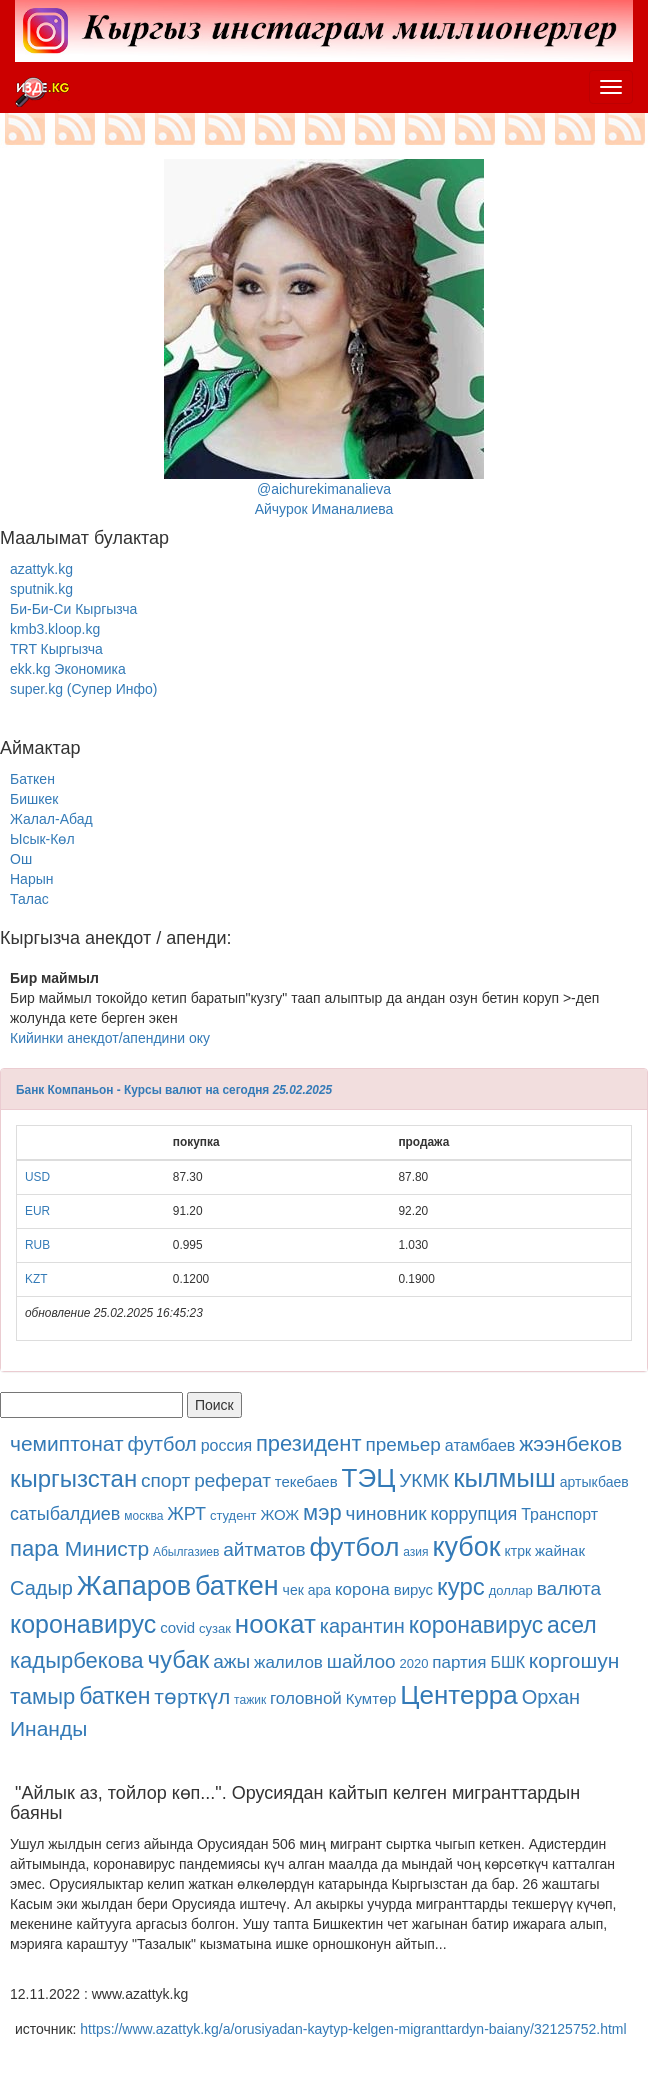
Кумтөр (371, 1698)
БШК (507, 1662)
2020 (414, 1663)
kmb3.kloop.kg (55, 629)
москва (143, 1516)
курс (461, 1586)
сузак (215, 1628)
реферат (232, 1480)
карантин (362, 1626)
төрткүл (192, 1696)
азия (415, 1552)
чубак (179, 1659)
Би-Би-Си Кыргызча (73, 609)
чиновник (386, 1513)
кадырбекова (77, 1660)
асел (572, 1625)
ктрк (518, 1551)
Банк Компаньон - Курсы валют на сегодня (142, 1090)
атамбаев (480, 1445)
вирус (413, 1589)
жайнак (560, 1550)
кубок (466, 1547)
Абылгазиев (186, 1552)
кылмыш (504, 1478)
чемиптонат (67, 1443)
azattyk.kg (41, 569)
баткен (237, 1586)
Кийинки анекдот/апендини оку (110, 1038)
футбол (162, 1444)
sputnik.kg (41, 589)
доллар (511, 1590)
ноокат (275, 1624)
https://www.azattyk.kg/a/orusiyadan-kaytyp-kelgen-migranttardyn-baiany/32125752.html (353, 2029)
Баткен (32, 779)
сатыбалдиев (65, 1514)
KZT (36, 1279)
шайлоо (361, 1661)
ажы (231, 1661)
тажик (250, 1700)
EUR (37, 1211)
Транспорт (559, 1514)
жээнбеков (570, 1443)
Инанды (48, 1728)
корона (362, 1589)
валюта (569, 1588)
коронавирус (83, 1624)
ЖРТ (186, 1514)
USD (37, 1177)
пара (37, 1548)
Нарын (31, 879)
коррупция (474, 1514)
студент (233, 1515)
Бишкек (34, 799)
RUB (37, 1245)
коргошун (574, 1660)
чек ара (307, 1590)
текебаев (306, 1481)
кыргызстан (73, 1478)
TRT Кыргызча (56, 649)
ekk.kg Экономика (68, 669)
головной (306, 1698)
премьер (403, 1444)
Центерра (459, 1695)
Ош (21, 859)
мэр (322, 1512)
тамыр (42, 1696)
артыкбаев (594, 1482)
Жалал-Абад (51, 819)
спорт (165, 1480)
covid (177, 1627)
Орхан (551, 1697)
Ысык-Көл (42, 839)
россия (226, 1445)
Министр (107, 1548)
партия (459, 1662)
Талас (29, 899)
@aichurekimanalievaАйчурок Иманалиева (324, 338)
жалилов (288, 1662)
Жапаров (134, 1586)
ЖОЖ (279, 1514)
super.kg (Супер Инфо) (83, 689)
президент (309, 1443)
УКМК (424, 1480)
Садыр (41, 1588)
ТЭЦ (369, 1478)
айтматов (264, 1549)
